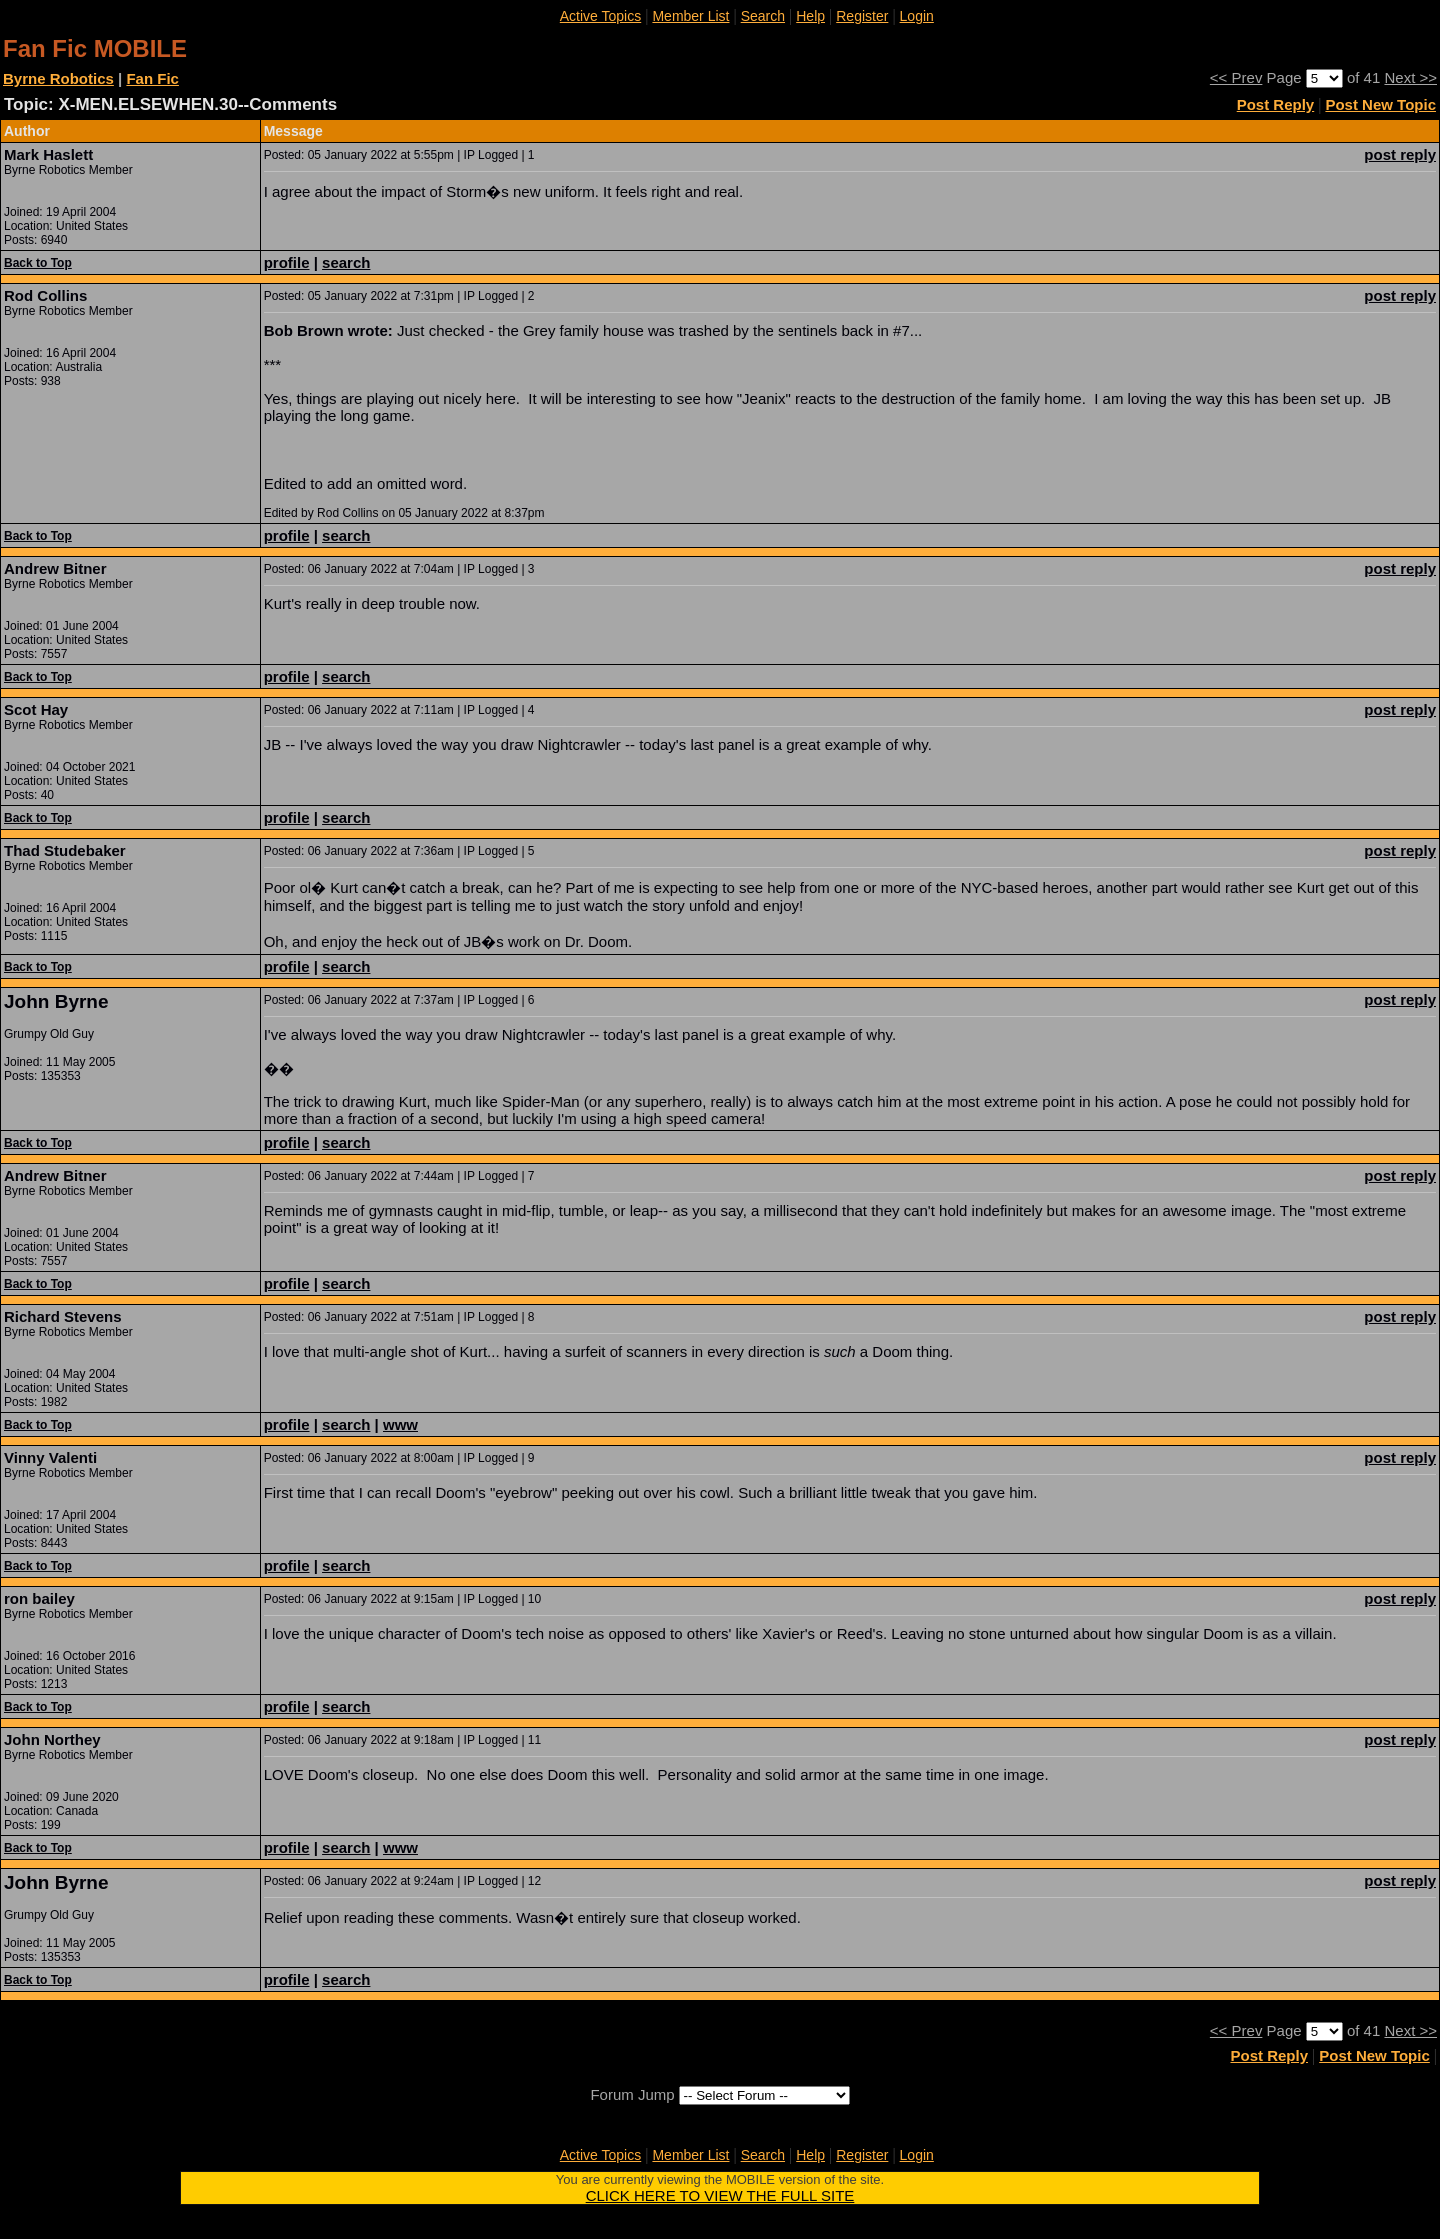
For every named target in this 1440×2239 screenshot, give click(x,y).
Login (917, 16)
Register (862, 16)
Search (763, 16)
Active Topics (600, 16)
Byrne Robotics (58, 78)
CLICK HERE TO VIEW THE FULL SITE (720, 2195)
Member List (690, 16)
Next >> (1410, 77)
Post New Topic (1380, 104)
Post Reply (1276, 104)
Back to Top (38, 263)
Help (810, 16)
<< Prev (1236, 77)
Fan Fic (152, 78)
